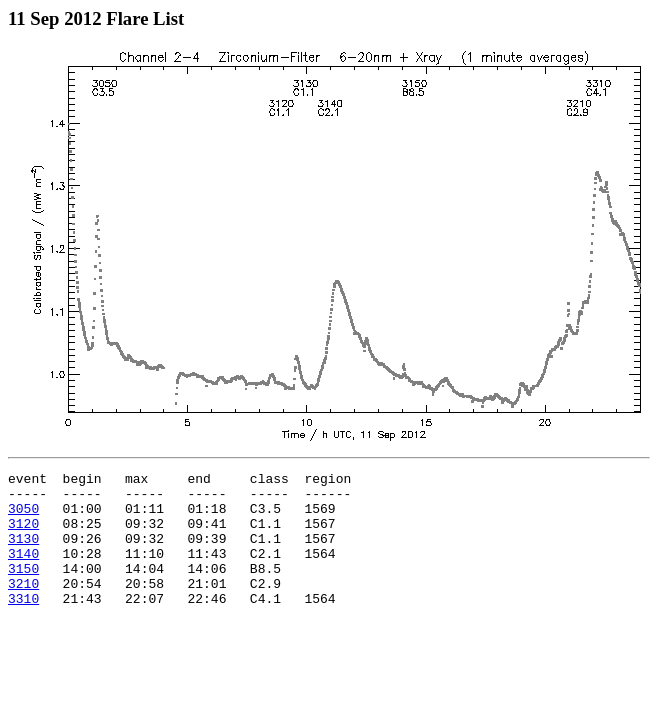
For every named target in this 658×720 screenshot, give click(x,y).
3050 (23, 517)
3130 (23, 553)
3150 (23, 589)
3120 (23, 535)
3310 (23, 625)
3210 (23, 607)
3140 (23, 571)
